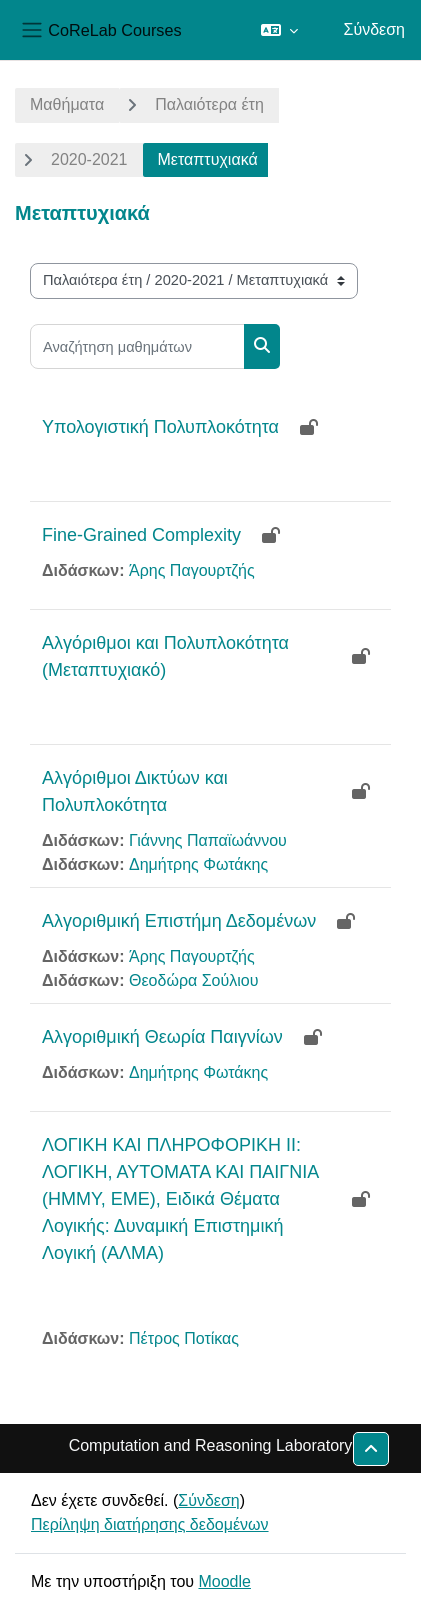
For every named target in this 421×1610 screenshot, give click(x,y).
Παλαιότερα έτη (209, 104)
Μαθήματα (67, 104)
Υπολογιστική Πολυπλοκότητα (160, 427)
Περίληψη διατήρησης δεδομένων (150, 1524)
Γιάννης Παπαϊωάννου (208, 840)
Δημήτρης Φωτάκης (198, 864)
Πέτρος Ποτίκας (184, 1338)
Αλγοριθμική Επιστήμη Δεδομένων (179, 921)
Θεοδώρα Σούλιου (193, 980)
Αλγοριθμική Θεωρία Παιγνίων (162, 1037)
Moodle (224, 1581)
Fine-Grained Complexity (141, 535)
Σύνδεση (374, 29)
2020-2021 (89, 159)
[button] (279, 30)
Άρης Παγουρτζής (192, 570)
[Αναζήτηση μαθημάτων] (137, 346)
